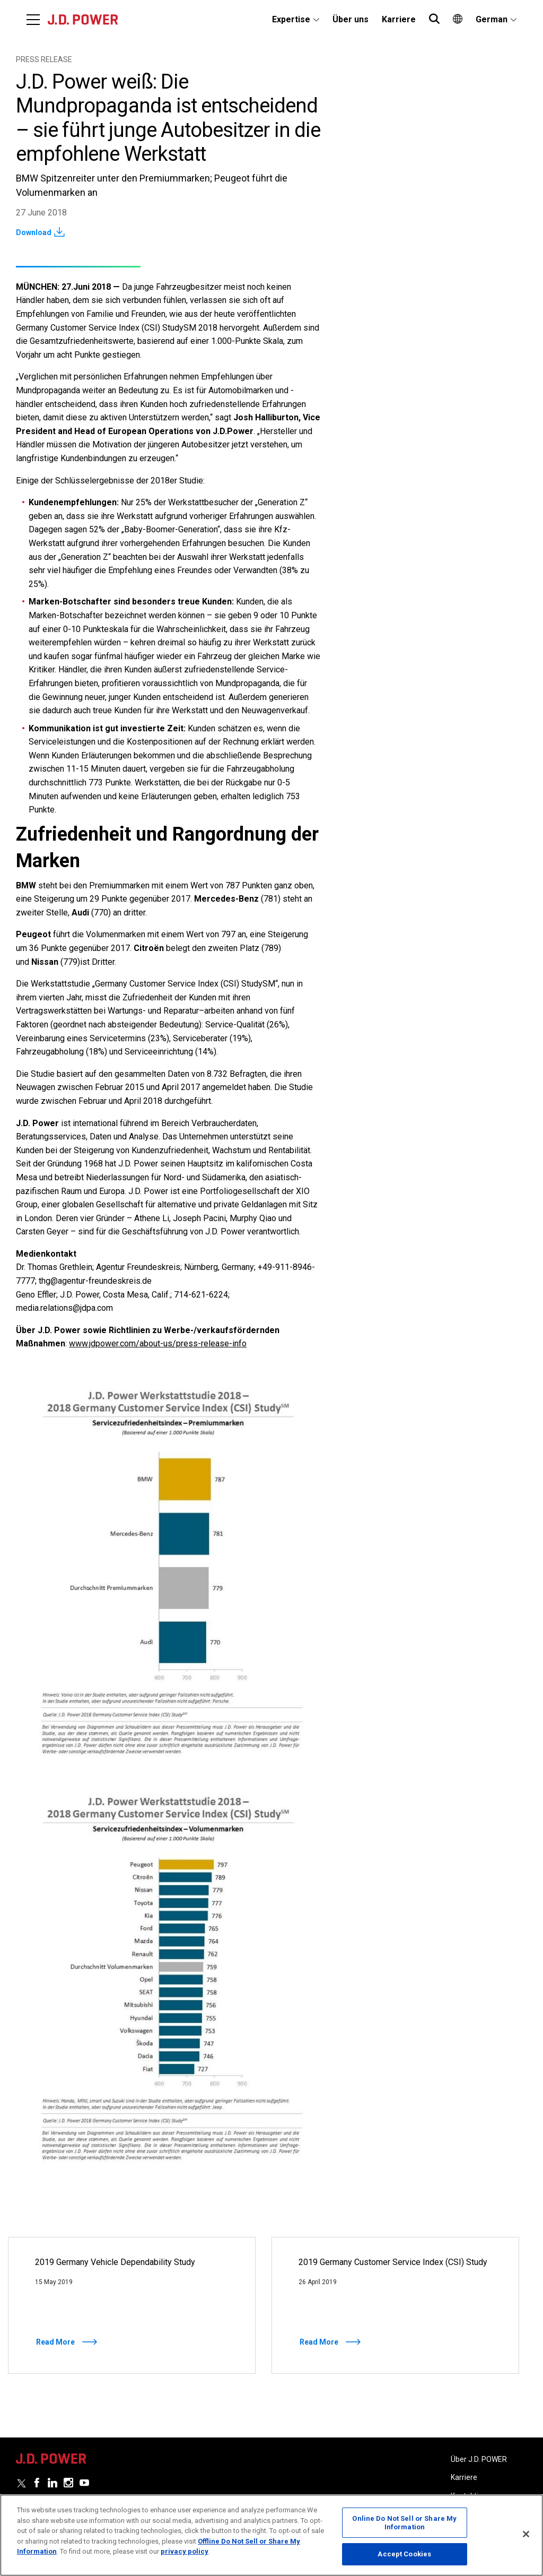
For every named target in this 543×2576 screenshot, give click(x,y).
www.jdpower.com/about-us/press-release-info (158, 1343)
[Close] (526, 2534)
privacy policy (184, 2551)
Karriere (399, 19)
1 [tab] (262, 2388)
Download (33, 232)
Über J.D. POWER (479, 2459)
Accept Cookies (404, 2554)
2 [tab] (278, 2388)
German (491, 19)
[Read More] (132, 2305)
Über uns (350, 19)
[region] (271, 2535)
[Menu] (33, 19)
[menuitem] (295, 19)
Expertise (291, 19)
